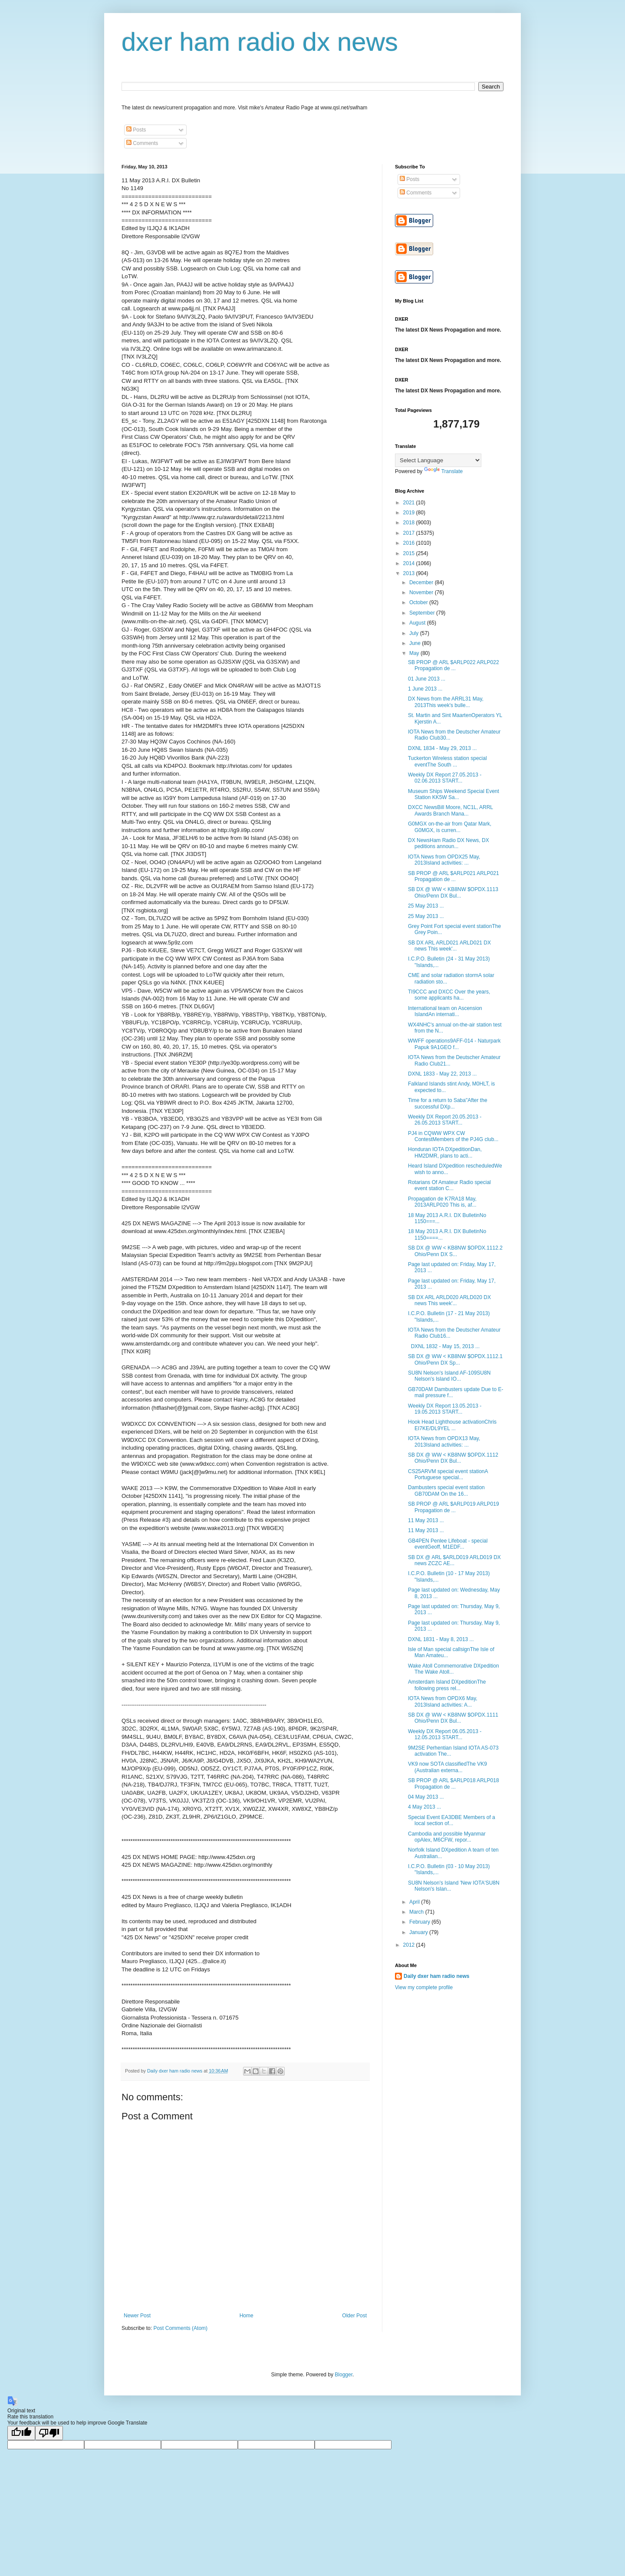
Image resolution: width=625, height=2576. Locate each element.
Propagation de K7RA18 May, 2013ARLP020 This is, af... (442, 1202)
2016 (409, 543)
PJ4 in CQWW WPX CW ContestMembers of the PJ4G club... (453, 1136)
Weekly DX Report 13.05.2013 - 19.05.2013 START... (444, 1409)
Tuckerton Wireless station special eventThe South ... (447, 761)
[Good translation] (21, 2433)
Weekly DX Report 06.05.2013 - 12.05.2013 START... (444, 1734)
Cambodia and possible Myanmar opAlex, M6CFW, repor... (447, 1837)
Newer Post (137, 2316)
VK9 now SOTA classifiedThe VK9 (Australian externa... (447, 1767)
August (418, 623)
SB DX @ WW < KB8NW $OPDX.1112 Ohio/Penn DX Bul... (453, 1458)
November (422, 592)
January (419, 1932)
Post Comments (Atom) (180, 2328)
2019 (409, 513)
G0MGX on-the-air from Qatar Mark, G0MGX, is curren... (449, 827)
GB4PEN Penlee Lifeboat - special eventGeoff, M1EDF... (447, 1544)
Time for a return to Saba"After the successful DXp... (447, 1103)
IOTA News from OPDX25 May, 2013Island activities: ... (444, 860)
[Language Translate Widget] (438, 460)
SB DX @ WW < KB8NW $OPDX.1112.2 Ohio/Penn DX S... (455, 1251)
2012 (409, 1945)
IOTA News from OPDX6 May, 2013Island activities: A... (442, 1701)
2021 (409, 503)
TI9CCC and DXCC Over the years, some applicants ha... (449, 995)
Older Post (354, 2316)
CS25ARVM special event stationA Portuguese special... (448, 1474)
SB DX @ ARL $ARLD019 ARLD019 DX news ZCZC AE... (454, 1560)
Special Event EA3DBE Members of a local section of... (451, 1820)
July (414, 633)
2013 (409, 573)
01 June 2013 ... (426, 679)
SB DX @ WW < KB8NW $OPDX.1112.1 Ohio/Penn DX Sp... (455, 1359)
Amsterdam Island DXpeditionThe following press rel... (447, 1685)
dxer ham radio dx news (260, 41)
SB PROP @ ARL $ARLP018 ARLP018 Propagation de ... (453, 1783)
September (422, 613)
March (417, 1912)
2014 (409, 563)
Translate (443, 471)
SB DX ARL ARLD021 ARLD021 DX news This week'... (449, 946)
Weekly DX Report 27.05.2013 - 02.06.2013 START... (444, 778)
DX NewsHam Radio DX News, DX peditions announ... (448, 843)
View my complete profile (424, 1987)
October (419, 602)
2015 (409, 553)
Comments (142, 143)
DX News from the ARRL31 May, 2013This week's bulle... (446, 702)
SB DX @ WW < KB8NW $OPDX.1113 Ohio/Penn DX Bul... (453, 892)
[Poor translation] (49, 2433)
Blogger (343, 2375)
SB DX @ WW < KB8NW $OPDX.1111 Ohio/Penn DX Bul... (453, 1718)
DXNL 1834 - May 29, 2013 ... (442, 748)
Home (246, 2316)
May (415, 653)
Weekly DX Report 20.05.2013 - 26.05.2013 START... (444, 1120)
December (422, 582)
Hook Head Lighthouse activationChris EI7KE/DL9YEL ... (452, 1425)
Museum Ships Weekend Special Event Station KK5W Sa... (453, 794)
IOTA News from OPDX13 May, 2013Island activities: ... (444, 1441)
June (415, 643)
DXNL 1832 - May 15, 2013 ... (444, 1346)
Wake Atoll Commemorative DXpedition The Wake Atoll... (453, 1669)
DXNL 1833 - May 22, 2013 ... (442, 1074)
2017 (409, 533)
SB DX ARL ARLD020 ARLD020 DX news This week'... (449, 1300)
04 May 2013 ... (426, 1797)
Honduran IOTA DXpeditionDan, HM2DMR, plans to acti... (445, 1152)
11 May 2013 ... (426, 1520)
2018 (409, 523)
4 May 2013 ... (424, 1807)
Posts (136, 130)
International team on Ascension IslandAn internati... (445, 1011)
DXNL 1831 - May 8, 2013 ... (441, 1639)
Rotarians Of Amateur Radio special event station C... (449, 1185)
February (420, 1922)
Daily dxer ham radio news (436, 1976)
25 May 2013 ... (426, 906)
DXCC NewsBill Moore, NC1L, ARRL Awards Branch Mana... (450, 810)
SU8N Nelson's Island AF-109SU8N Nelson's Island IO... (449, 1376)
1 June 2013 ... (425, 689)
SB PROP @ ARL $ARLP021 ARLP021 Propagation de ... (453, 876)
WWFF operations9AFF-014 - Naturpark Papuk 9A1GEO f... (454, 1044)
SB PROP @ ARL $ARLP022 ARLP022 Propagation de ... (453, 665)
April (415, 1902)
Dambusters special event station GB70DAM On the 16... (446, 1490)
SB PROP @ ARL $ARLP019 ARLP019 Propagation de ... (453, 1507)
